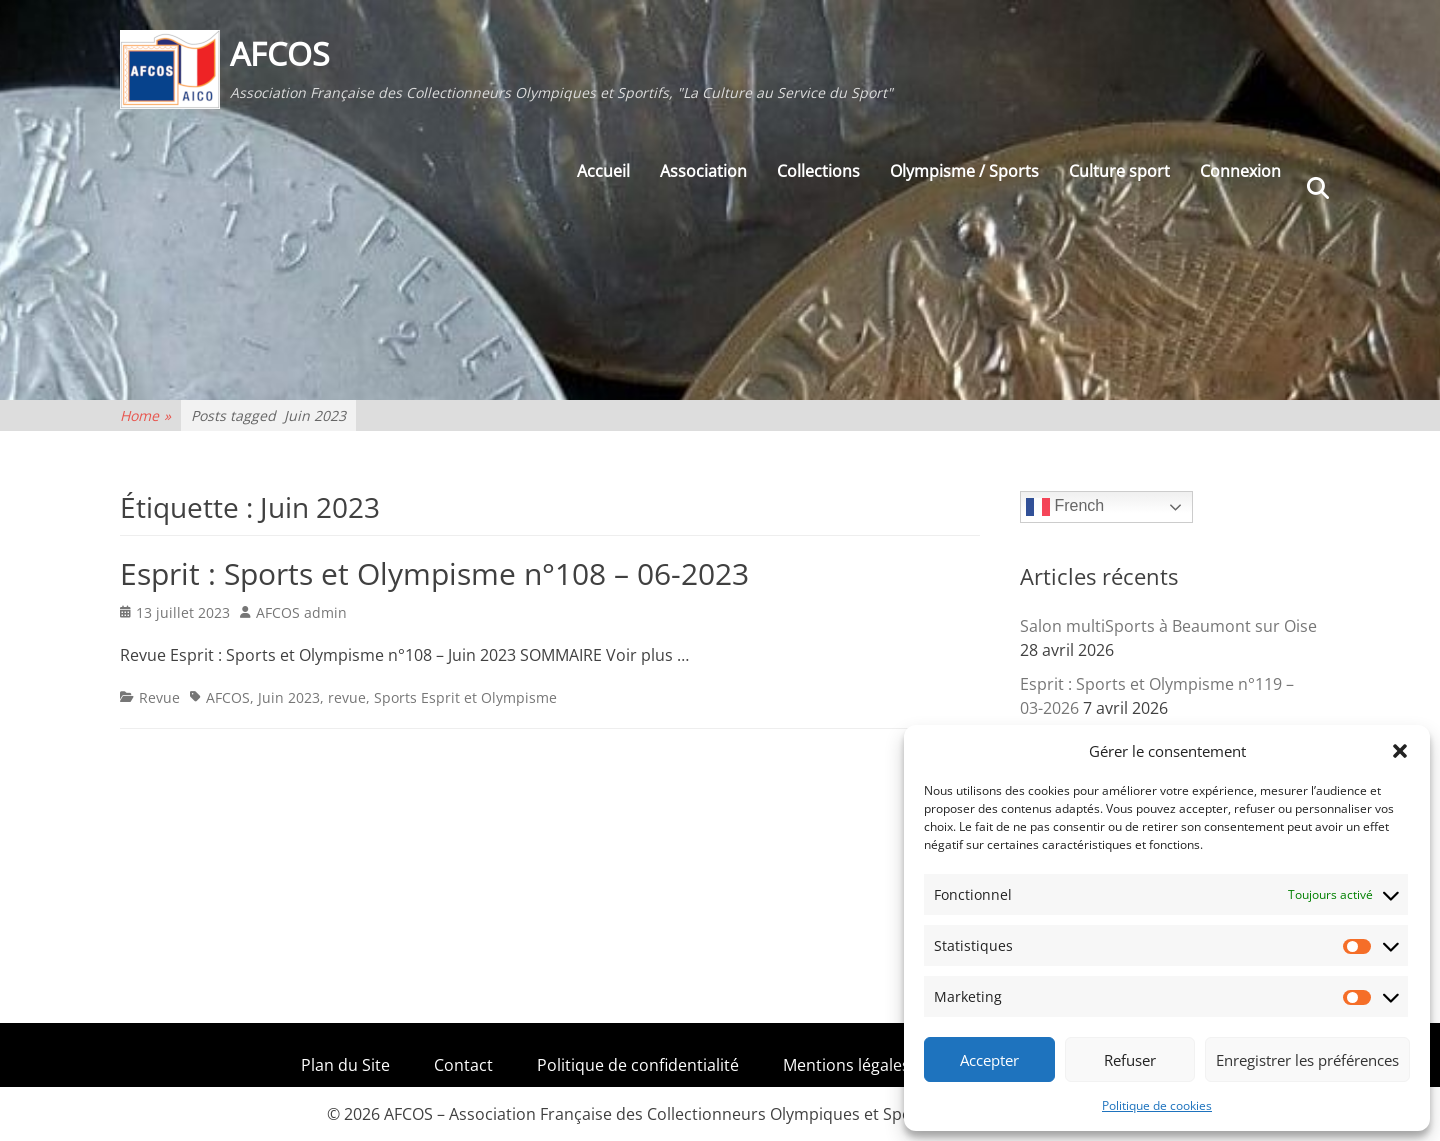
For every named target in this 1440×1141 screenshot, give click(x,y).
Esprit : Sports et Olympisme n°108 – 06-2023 (434, 573)
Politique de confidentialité (638, 1065)
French (1065, 507)
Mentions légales (846, 1065)
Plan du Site (345, 1065)
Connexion (1240, 171)
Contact (463, 1065)
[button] (1400, 751)
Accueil (603, 171)
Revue (159, 697)
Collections (818, 171)
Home (145, 415)
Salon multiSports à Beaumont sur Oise (1168, 626)
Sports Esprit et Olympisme (465, 697)
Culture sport (1119, 171)
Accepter (989, 1060)
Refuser (1130, 1060)
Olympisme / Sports (964, 171)
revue (347, 697)
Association (703, 171)
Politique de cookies (1157, 1105)
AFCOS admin (301, 612)
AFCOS (280, 53)
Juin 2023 (289, 697)
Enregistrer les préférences (1307, 1060)
